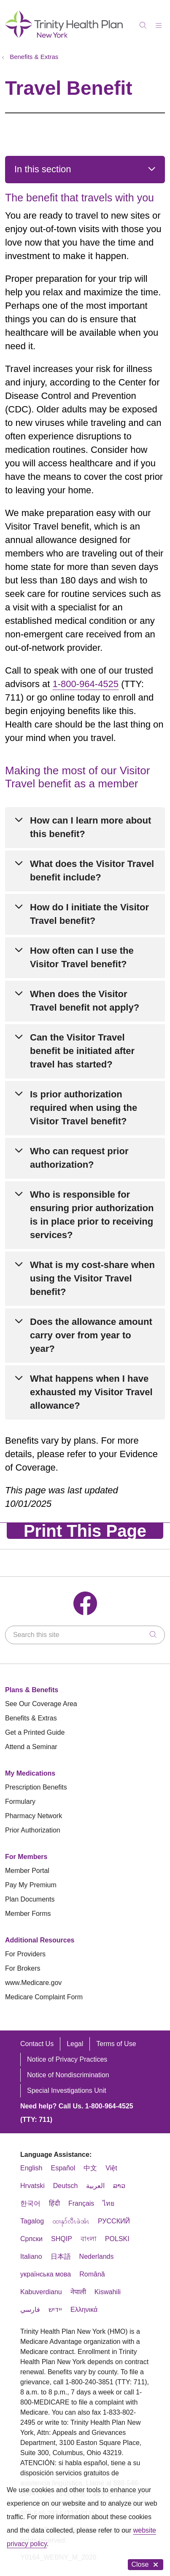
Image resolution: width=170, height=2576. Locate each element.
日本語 (61, 2256)
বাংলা (89, 2238)
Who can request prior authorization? (79, 1158)
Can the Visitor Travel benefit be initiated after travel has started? (82, 1051)
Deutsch (65, 2185)
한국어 (30, 2203)
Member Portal (27, 1870)
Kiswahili (107, 2291)
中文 (90, 2168)
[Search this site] (85, 1635)
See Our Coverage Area (41, 1703)
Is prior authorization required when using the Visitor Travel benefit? (83, 1107)
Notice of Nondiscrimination (68, 2074)
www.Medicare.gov (33, 1982)
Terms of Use (116, 2043)
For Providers (25, 1954)
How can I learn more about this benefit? (90, 827)
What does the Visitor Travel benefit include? (92, 871)
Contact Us (37, 2043)
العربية (95, 2185)
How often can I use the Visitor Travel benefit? (82, 957)
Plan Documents (29, 1899)
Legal (75, 2043)
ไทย (108, 2203)
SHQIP (61, 2238)
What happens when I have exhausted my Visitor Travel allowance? (91, 1392)
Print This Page (85, 1530)
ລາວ (119, 2185)
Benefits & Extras (31, 1718)
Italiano (31, 2256)
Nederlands (96, 2256)
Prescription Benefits (36, 1787)
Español (63, 2168)
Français (81, 2203)
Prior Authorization (32, 1830)
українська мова (45, 2274)
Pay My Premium (31, 1885)
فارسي (30, 2309)
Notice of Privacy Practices (67, 2059)
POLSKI (117, 2238)
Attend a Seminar (31, 1746)
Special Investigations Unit (66, 2090)
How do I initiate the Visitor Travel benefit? (89, 914)
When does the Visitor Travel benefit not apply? (84, 1001)
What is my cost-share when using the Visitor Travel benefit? (92, 1278)
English (31, 2168)
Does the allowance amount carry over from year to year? (91, 1335)
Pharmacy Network (33, 1815)
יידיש (55, 2309)
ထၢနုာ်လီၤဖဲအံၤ (70, 2221)
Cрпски (31, 2238)
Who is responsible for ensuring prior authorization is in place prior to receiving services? (92, 1214)
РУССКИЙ (114, 2221)
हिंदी (54, 2203)
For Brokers (22, 1968)
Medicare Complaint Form (44, 1997)
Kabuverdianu (41, 2291)
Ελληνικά (83, 2309)
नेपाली (78, 2291)
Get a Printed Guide (35, 1732)
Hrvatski (32, 2185)
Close (145, 2564)
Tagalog (32, 2221)
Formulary (20, 1801)
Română (92, 2274)
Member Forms (28, 1913)
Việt (111, 2168)
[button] (160, 22)
